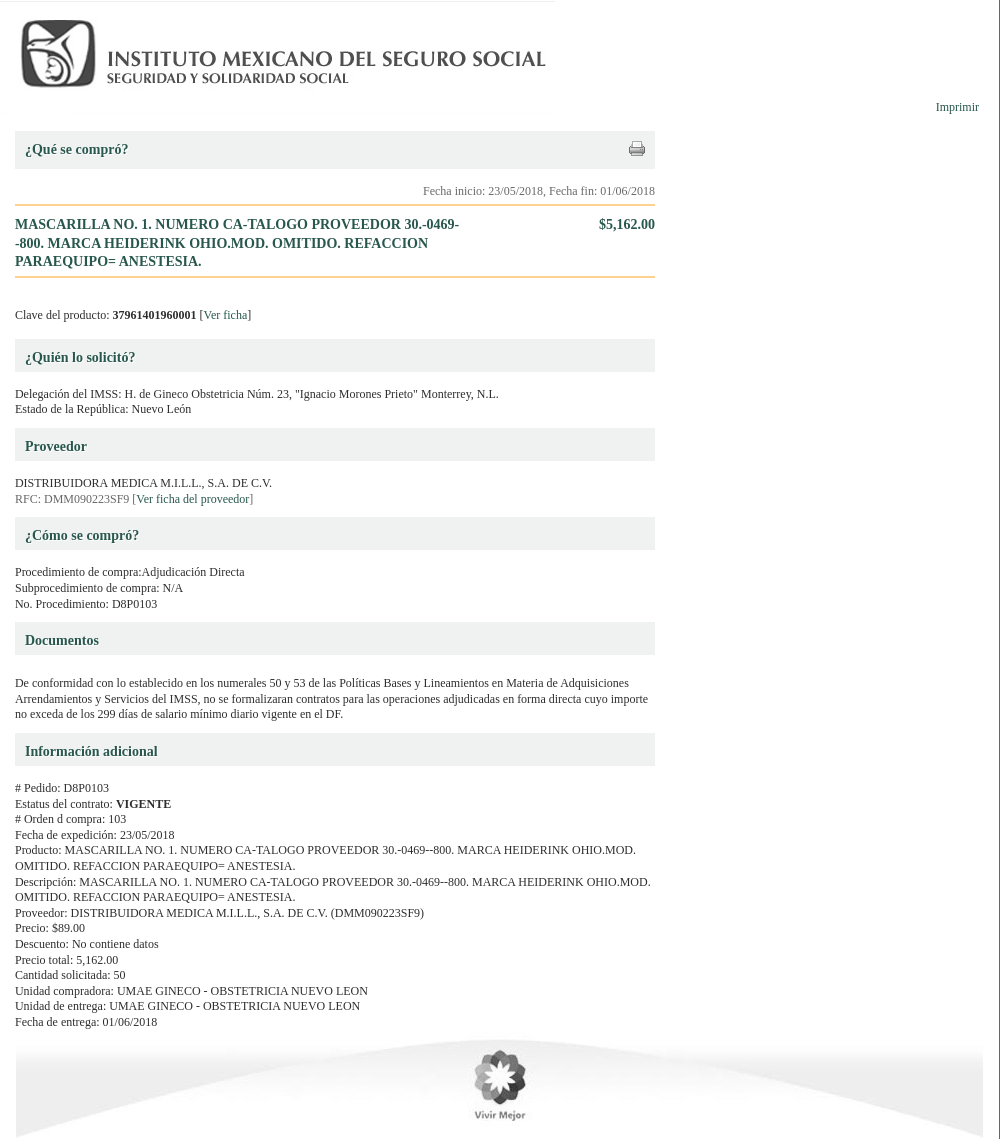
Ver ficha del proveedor (192, 499)
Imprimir (957, 107)
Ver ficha (226, 315)
